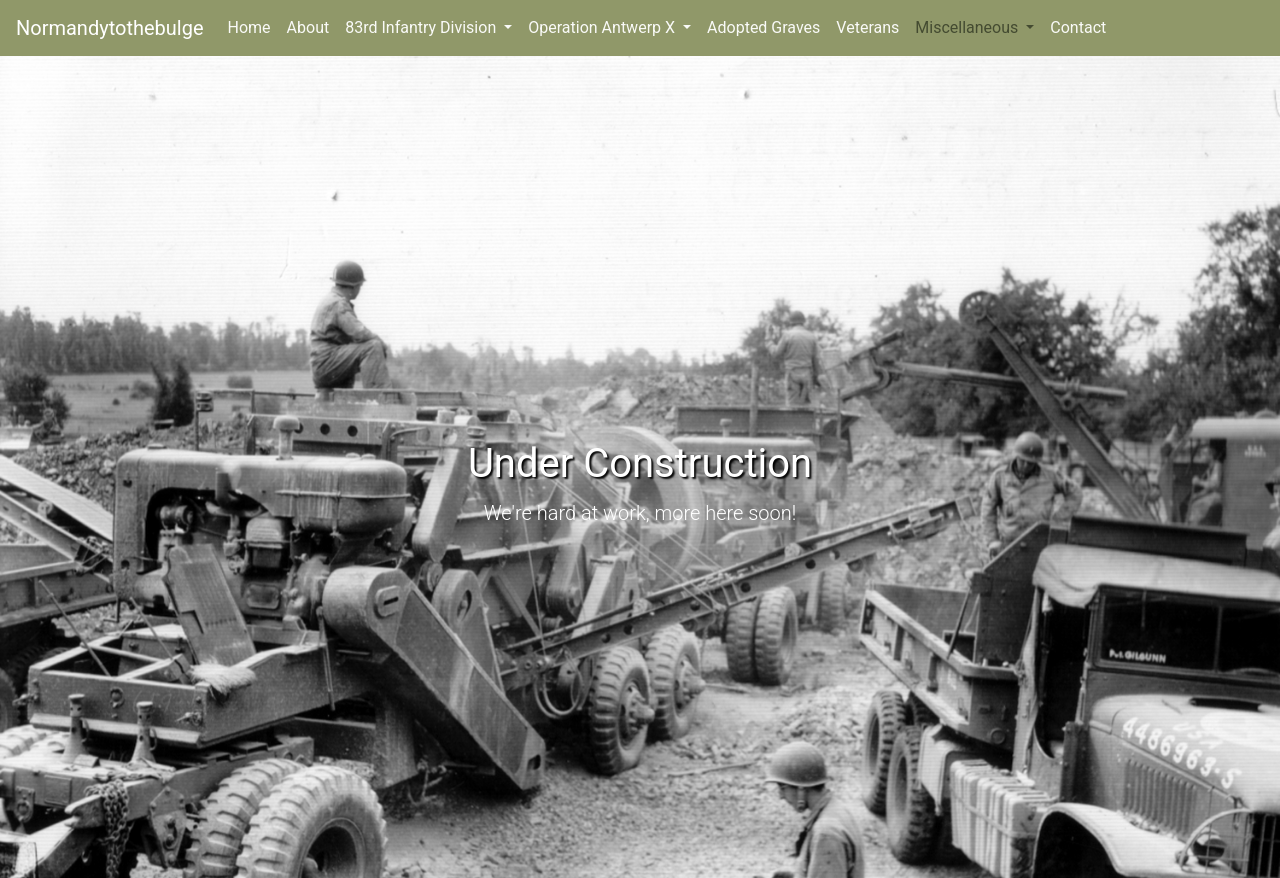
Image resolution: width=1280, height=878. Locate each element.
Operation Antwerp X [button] (603, 27)
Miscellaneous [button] (968, 27)
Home (253, 26)
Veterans (867, 27)
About (308, 27)
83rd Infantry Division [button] (422, 27)
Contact (1078, 27)
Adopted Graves (763, 27)
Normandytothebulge (110, 28)
